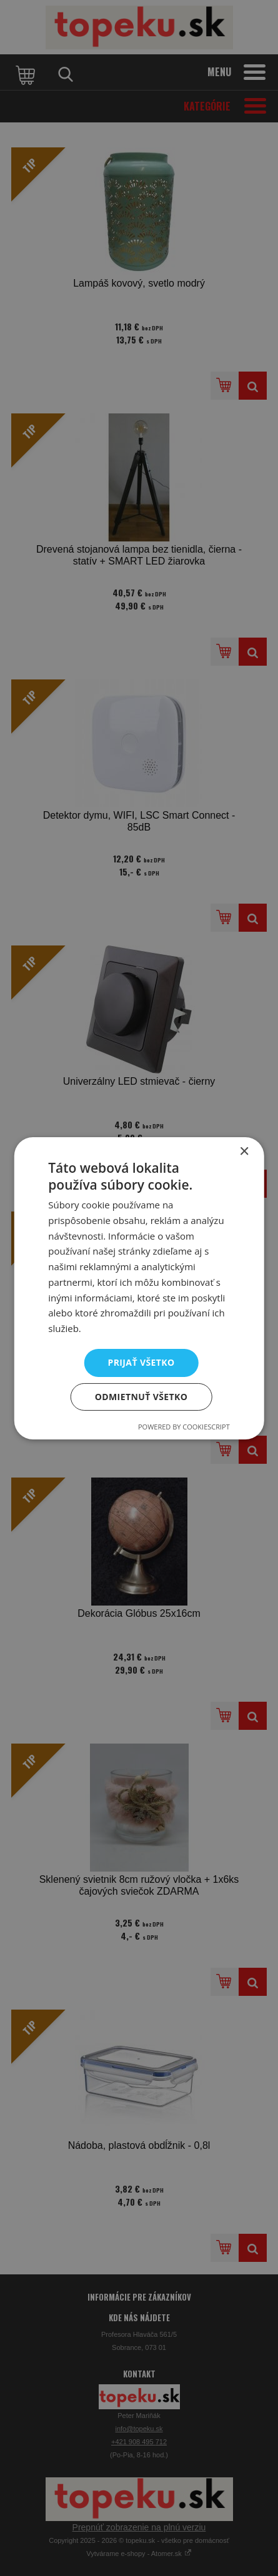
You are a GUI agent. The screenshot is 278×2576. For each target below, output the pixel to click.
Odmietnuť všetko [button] (141, 1397)
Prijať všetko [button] (140, 1362)
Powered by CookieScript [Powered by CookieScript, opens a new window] (184, 1426)
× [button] (244, 1151)
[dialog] (139, 1288)
